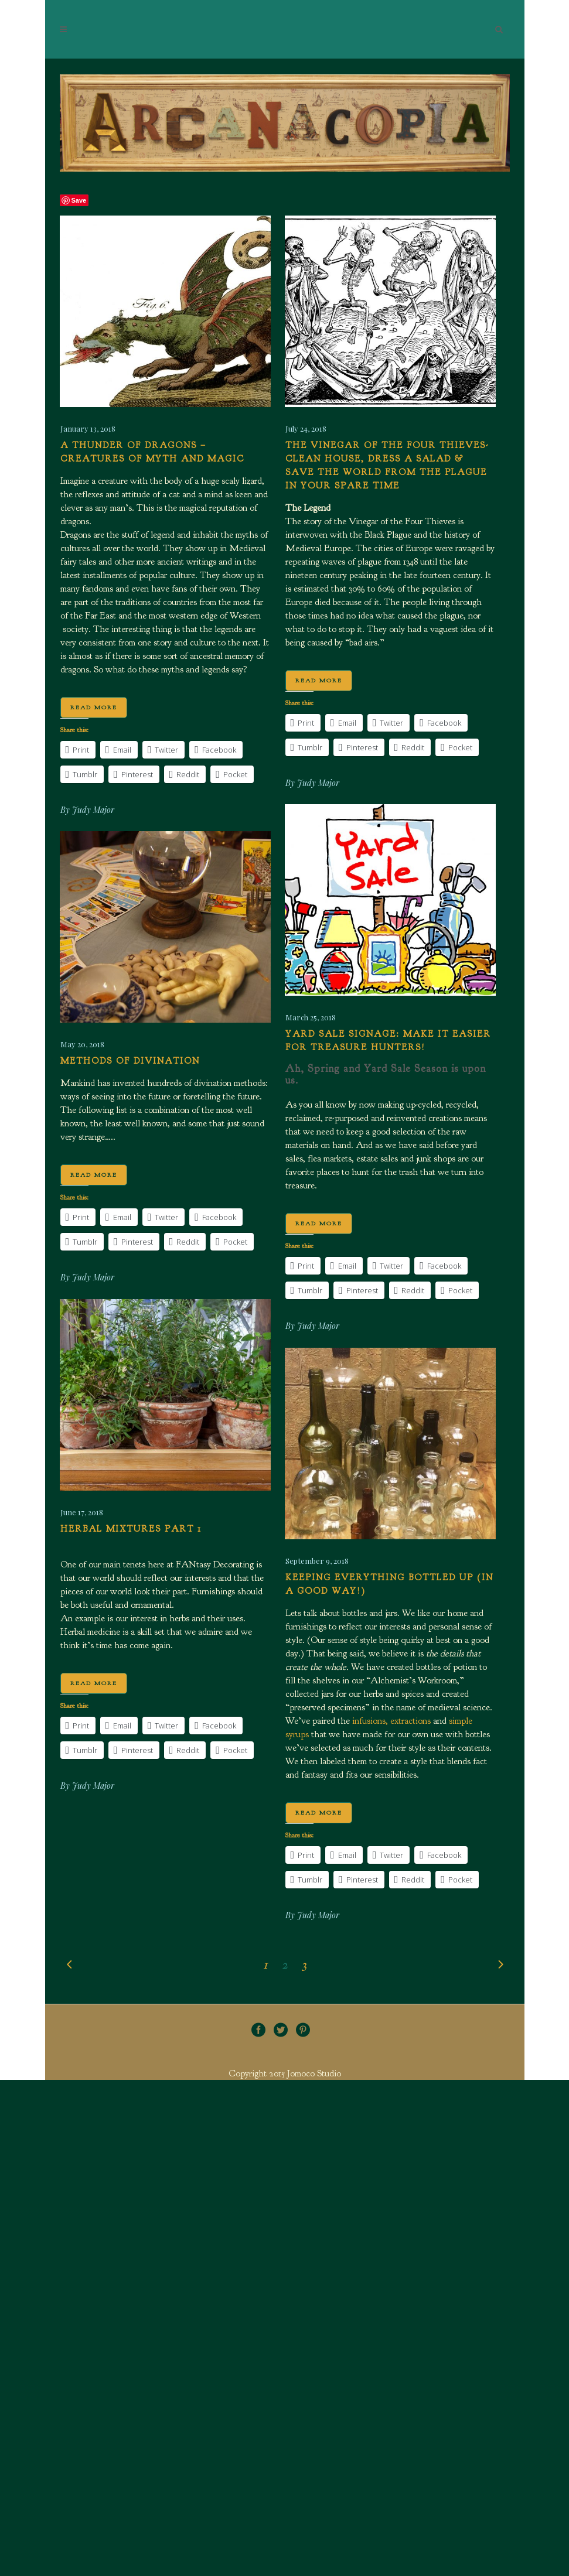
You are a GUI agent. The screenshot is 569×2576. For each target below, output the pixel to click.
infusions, (370, 1721)
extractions (410, 1721)
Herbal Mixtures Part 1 (131, 1529)
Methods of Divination (130, 1061)
